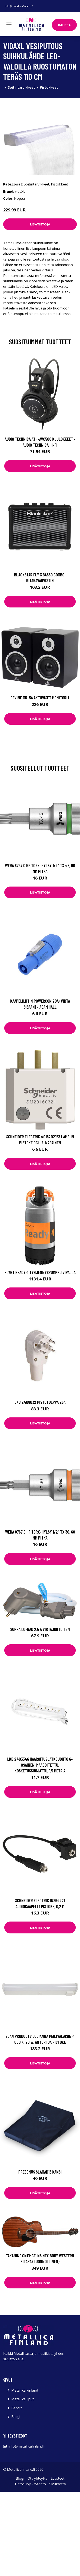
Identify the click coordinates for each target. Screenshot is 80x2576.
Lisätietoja (40, 224)
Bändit (16, 2408)
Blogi (15, 2416)
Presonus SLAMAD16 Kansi (40, 2171)
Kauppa (64, 25)
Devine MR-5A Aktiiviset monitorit (40, 697)
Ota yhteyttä (37, 2478)
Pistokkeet (49, 87)
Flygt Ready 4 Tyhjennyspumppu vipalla (40, 1272)
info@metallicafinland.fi (19, 6)
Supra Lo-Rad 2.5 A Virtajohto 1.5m (40, 1629)
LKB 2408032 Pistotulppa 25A (40, 1402)
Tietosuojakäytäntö (30, 2484)
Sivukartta (57, 2484)
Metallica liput (22, 2399)
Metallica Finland (24, 2390)
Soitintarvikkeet (21, 87)
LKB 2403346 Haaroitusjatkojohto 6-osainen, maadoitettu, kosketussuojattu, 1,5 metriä (40, 1764)
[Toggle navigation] (9, 24)
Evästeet (57, 2478)
